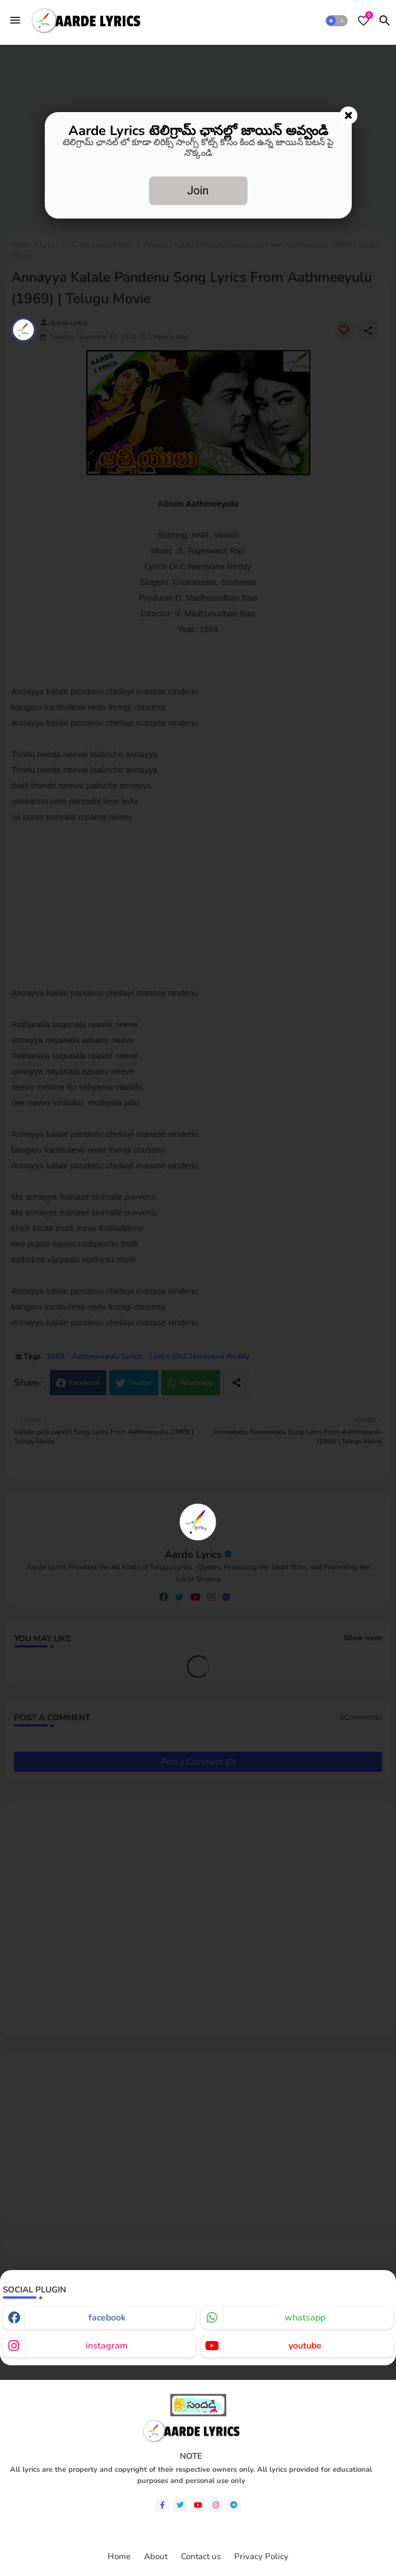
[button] (336, 20)
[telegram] (234, 2505)
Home (119, 2556)
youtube (305, 2346)
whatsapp (305, 2318)
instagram (107, 2346)
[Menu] (15, 20)
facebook (106, 2318)
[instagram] (216, 2505)
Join (197, 190)
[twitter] (180, 2505)
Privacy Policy (261, 2556)
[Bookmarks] (363, 20)
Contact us (201, 2556)
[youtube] (198, 2505)
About (155, 2556)
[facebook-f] (162, 2505)
